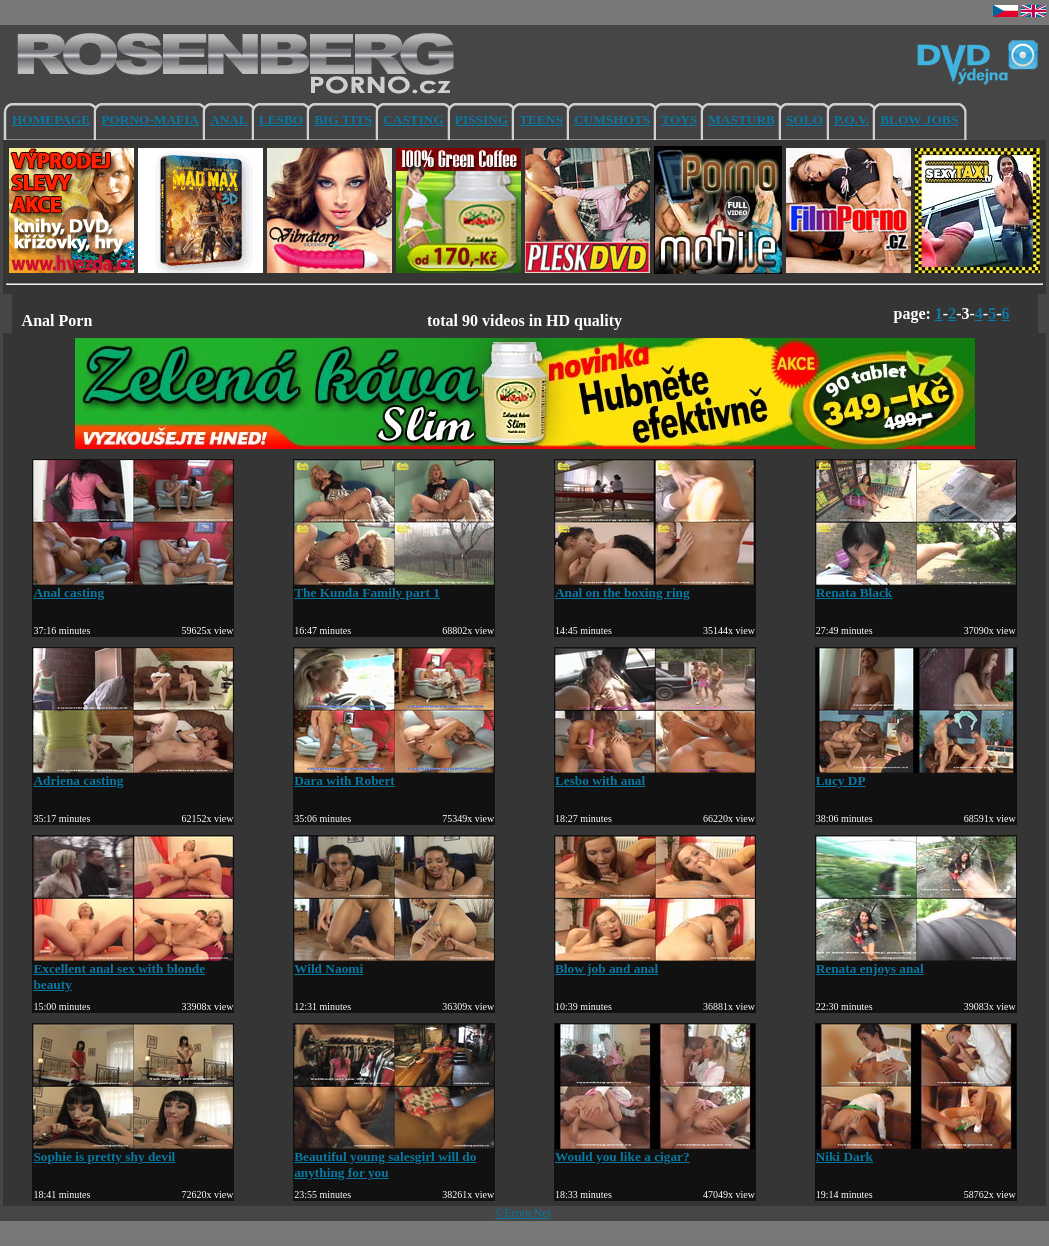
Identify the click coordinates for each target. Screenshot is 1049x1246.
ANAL (229, 119)
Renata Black (916, 586)
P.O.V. (851, 119)
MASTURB (741, 119)
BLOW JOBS (919, 119)
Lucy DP (916, 774)
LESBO (281, 119)
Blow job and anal (655, 962)
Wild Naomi (394, 962)
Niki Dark (916, 1150)
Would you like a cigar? (655, 1150)
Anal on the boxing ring (655, 586)
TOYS (679, 119)
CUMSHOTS (612, 119)
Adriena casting (133, 774)
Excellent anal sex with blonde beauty (133, 970)
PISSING (481, 119)
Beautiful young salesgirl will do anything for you (394, 1158)
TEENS (541, 119)
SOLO (804, 119)
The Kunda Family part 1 (394, 586)
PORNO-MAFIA (150, 119)
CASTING (413, 119)
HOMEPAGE (51, 119)
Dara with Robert (394, 774)
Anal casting (133, 586)
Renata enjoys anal (916, 962)
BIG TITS (343, 119)
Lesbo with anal (655, 774)
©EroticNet (523, 1213)
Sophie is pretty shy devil (133, 1150)
